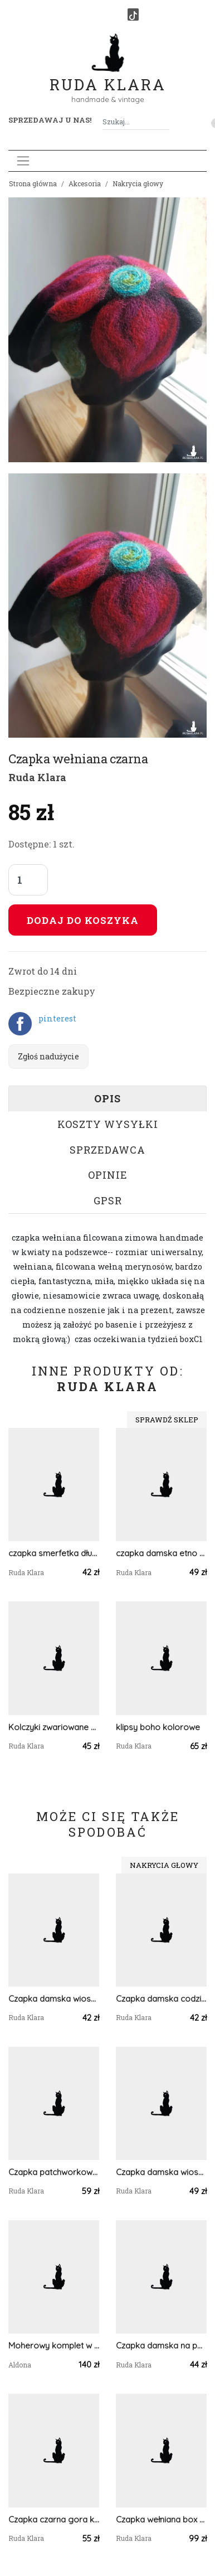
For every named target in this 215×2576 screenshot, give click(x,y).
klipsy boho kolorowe (158, 1727)
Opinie (108, 1175)
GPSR (108, 1200)
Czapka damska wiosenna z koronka (53, 1998)
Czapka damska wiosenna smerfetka (161, 2172)
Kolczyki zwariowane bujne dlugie (53, 1727)
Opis (107, 1098)
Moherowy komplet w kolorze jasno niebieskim (53, 2345)
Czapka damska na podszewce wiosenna (161, 2345)
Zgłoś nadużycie (48, 1056)
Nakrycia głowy (138, 183)
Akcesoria (85, 183)
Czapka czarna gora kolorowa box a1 (53, 2519)
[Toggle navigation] (23, 161)
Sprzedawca (107, 1149)
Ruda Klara (108, 75)
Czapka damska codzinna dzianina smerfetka (161, 1998)
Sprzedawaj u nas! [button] (49, 120)
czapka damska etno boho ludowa (161, 1553)
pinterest (57, 1018)
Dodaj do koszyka (83, 920)
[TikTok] (133, 14)
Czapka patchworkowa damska (53, 2172)
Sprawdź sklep (166, 1420)
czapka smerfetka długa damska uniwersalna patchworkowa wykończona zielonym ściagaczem (53, 1553)
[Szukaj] (164, 122)
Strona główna (33, 183)
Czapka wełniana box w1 (161, 2519)
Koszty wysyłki (107, 1124)
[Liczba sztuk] (28, 879)
